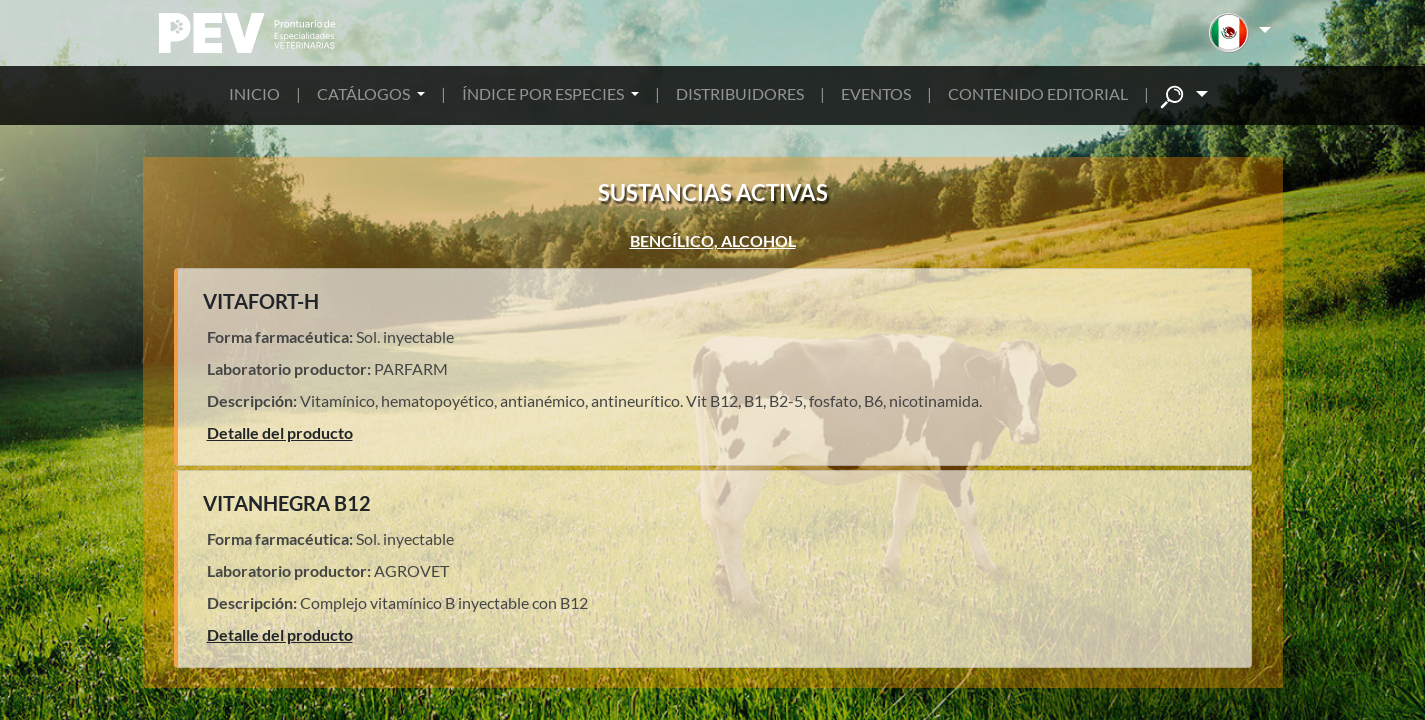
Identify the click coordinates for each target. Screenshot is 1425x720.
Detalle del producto (280, 432)
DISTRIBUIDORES (740, 93)
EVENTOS (876, 93)
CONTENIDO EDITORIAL (1038, 93)
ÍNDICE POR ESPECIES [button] (544, 93)
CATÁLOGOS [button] (365, 93)
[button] (1239, 33)
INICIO (254, 93)
